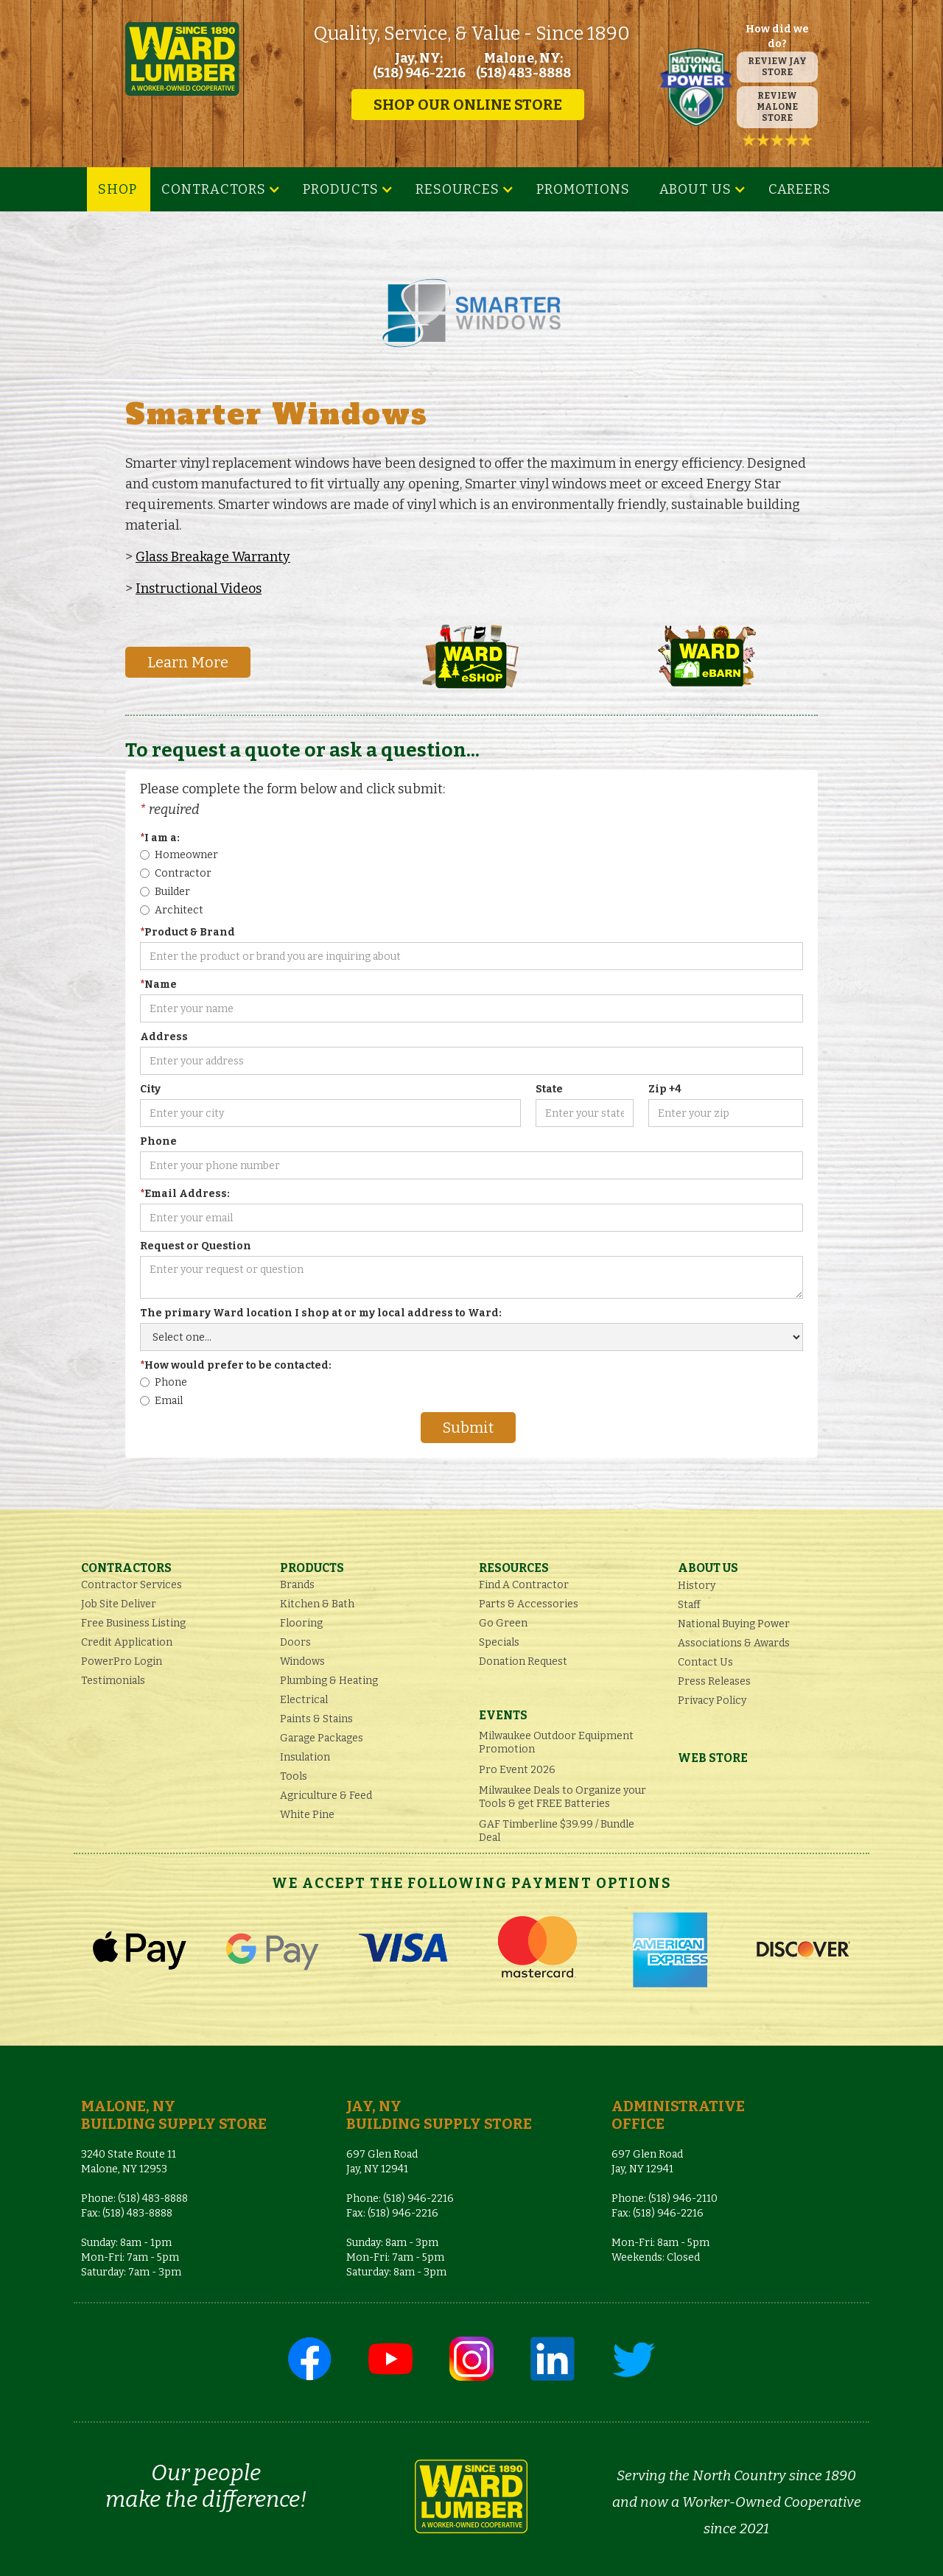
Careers (799, 189)
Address (164, 1037)
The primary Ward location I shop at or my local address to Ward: (321, 1313)
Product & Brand (187, 932)
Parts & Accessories (528, 1604)
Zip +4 (664, 1089)
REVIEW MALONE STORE (777, 107)
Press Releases (714, 1681)
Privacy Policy (712, 1700)
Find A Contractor (524, 1585)
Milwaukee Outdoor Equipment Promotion (556, 1742)
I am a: (160, 838)
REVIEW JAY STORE (777, 66)
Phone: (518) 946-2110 (664, 2198)
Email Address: (185, 1193)
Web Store (713, 1758)
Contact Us (705, 1662)
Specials (499, 1642)
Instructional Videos (199, 588)
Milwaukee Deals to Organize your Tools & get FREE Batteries (562, 1797)
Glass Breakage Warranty (213, 557)
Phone (158, 1141)
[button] (221, 189)
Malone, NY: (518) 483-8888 (523, 65)
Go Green (503, 1623)
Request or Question (195, 1246)
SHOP (117, 189)
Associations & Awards (734, 1643)
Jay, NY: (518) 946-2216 (419, 65)
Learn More (187, 662)
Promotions (583, 189)
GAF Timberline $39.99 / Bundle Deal (556, 1831)
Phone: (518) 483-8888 (134, 2198)
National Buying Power (734, 1624)
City (150, 1089)
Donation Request (523, 1661)
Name (158, 984)
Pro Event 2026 (517, 1769)
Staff (689, 1604)
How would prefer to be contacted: (236, 1365)
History (696, 1585)
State (549, 1089)
